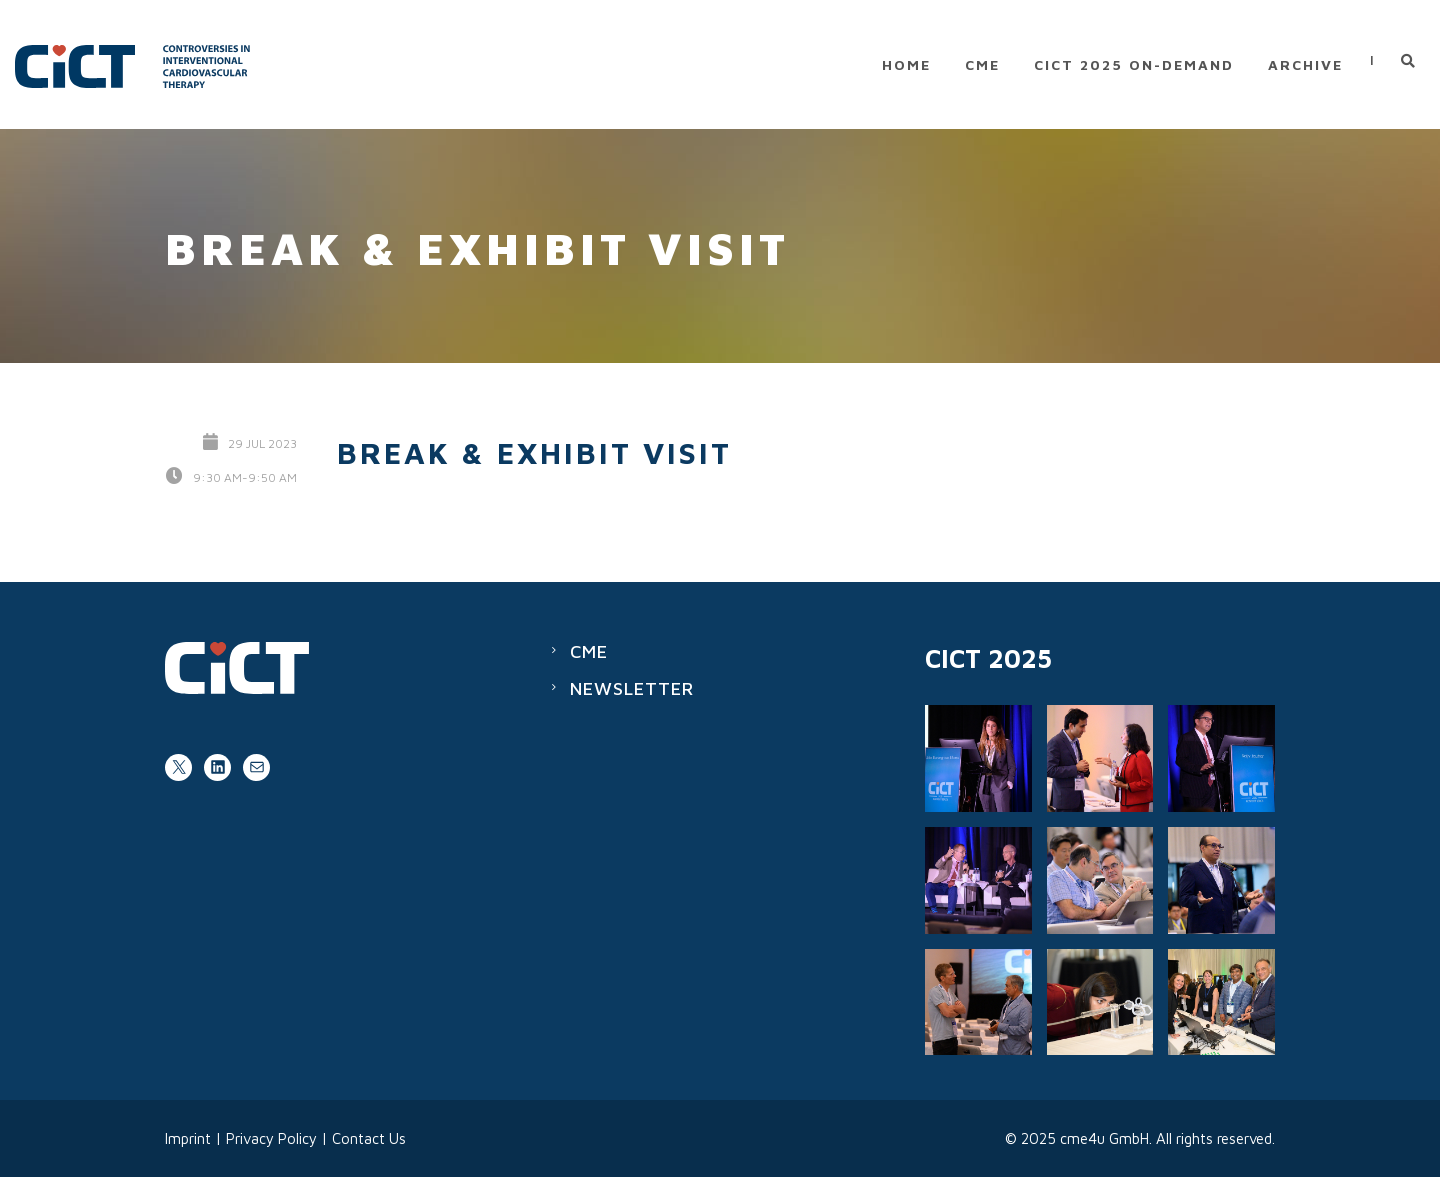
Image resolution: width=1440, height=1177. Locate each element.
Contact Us (369, 1138)
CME (982, 64)
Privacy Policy (271, 1138)
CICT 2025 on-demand (1134, 64)
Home (906, 64)
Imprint (188, 1138)
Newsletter (632, 688)
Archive (1305, 64)
